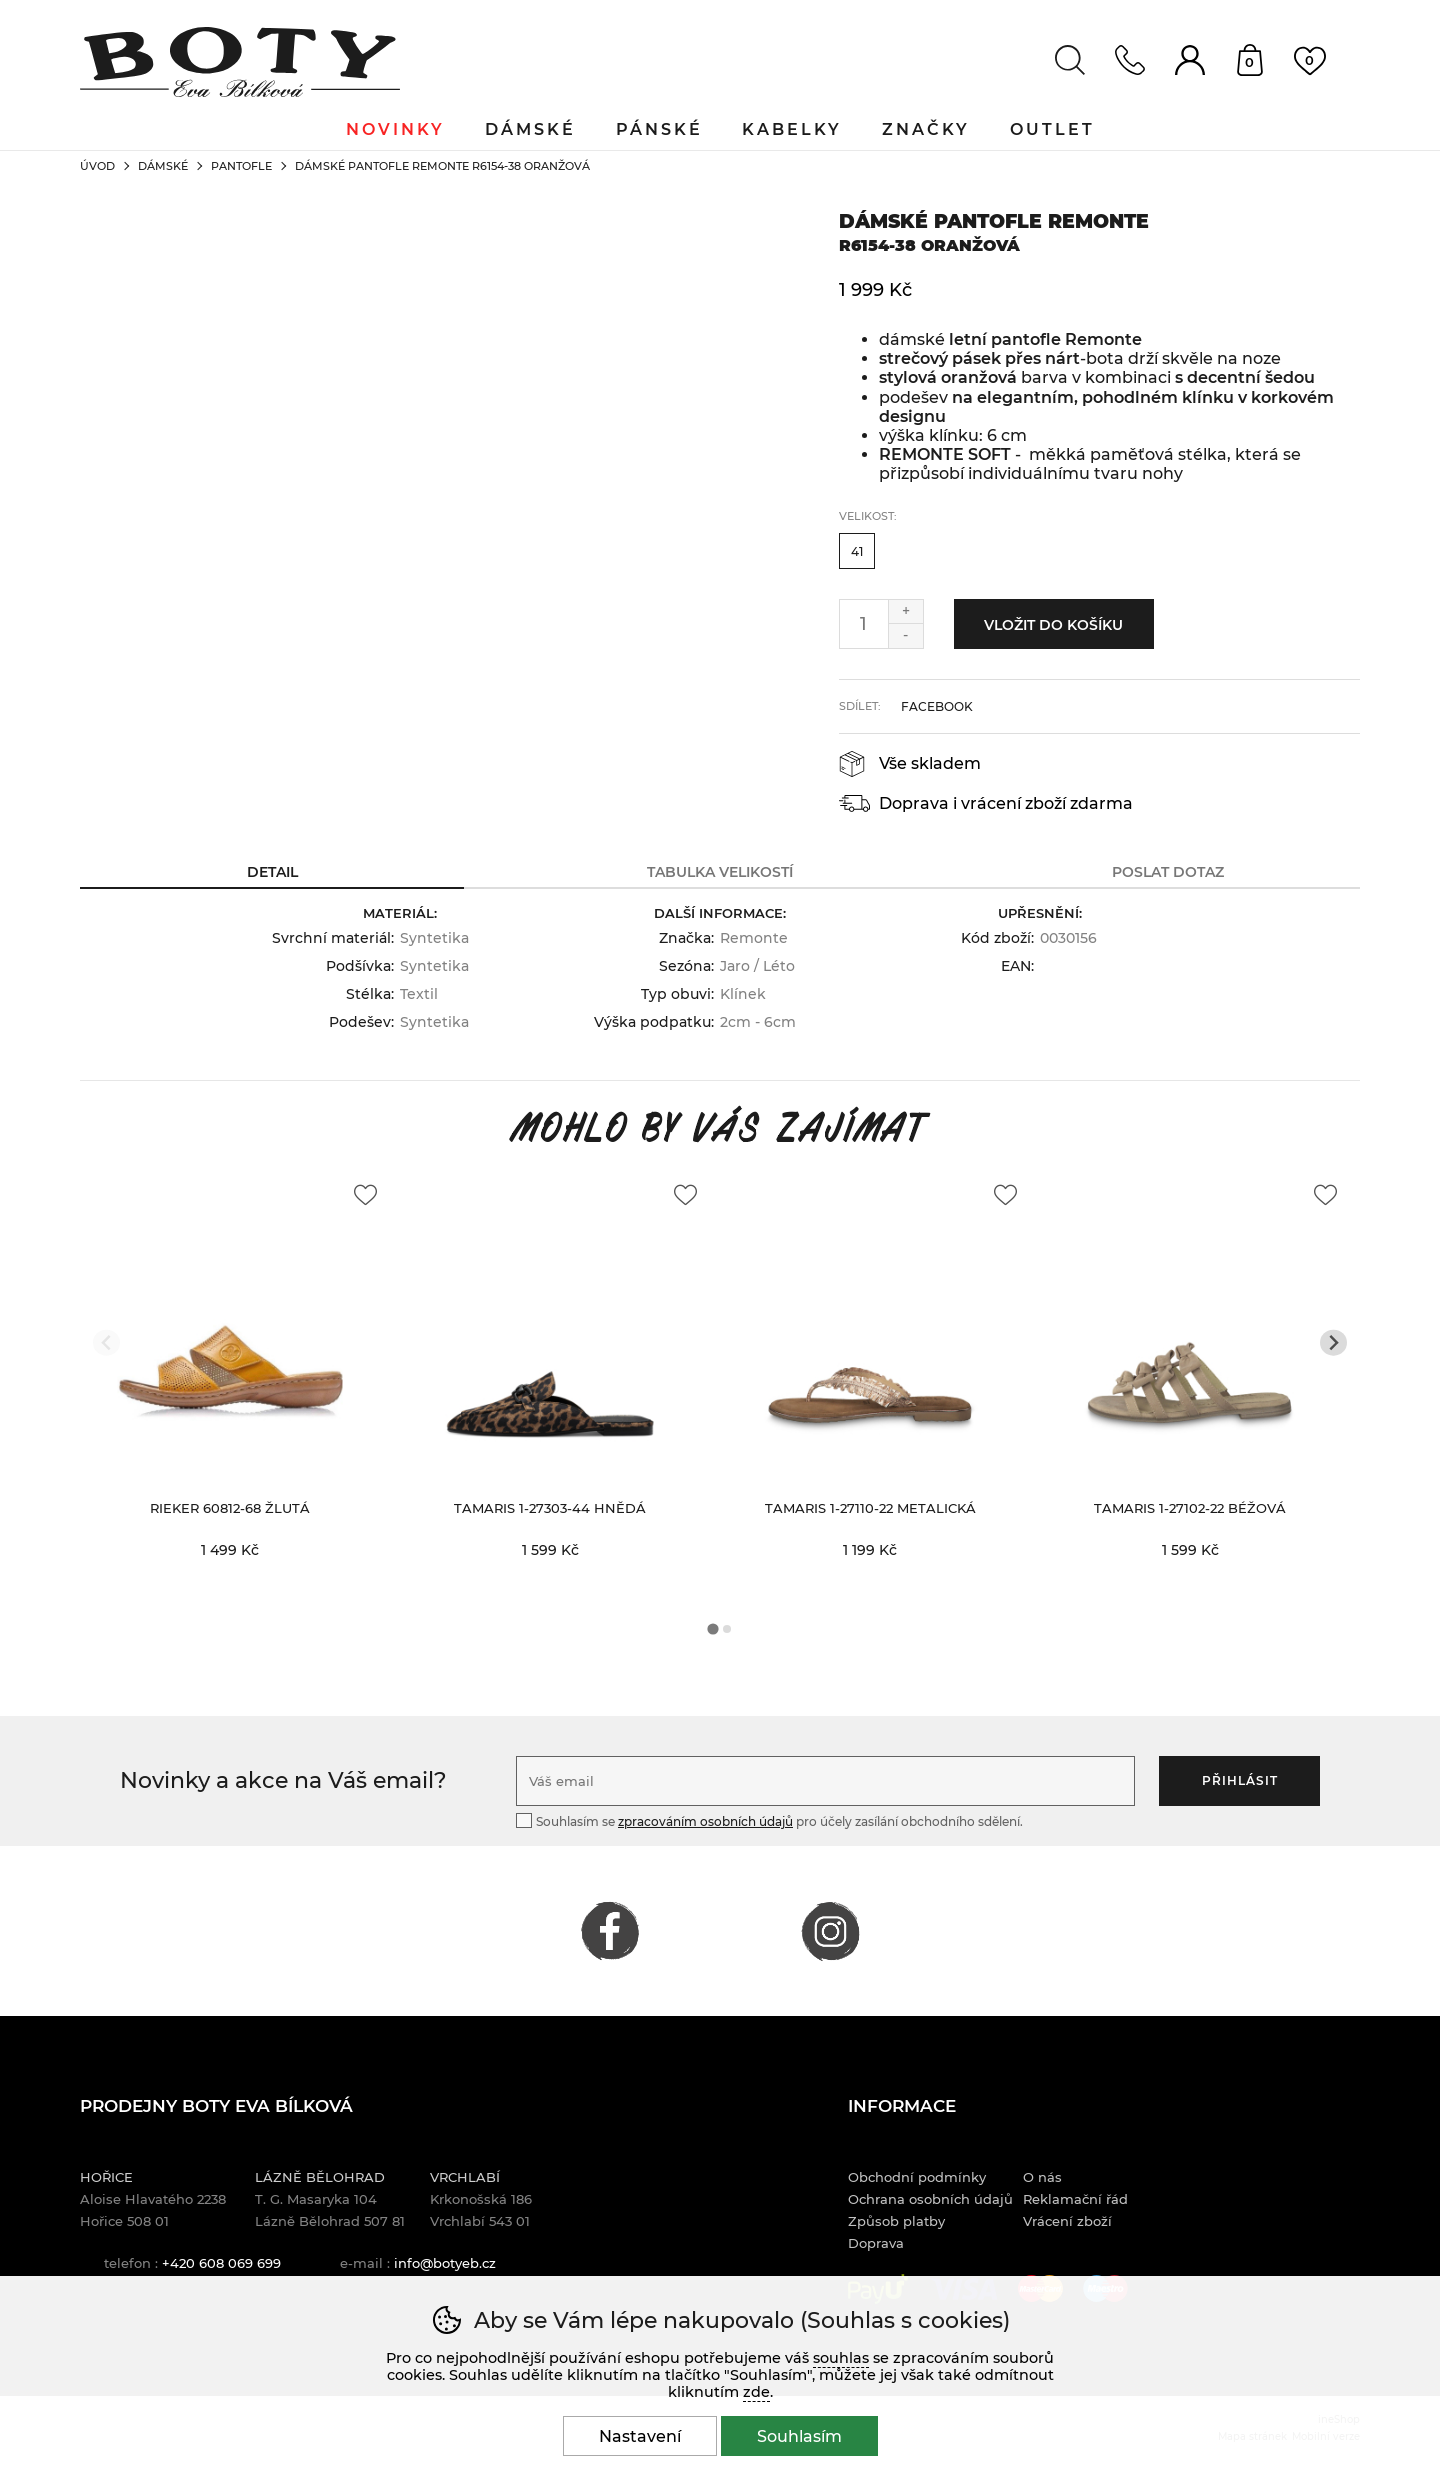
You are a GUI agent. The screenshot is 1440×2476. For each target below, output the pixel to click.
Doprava (876, 2243)
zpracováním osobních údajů (705, 1821)
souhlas (841, 2358)
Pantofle (241, 166)
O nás (1042, 2177)
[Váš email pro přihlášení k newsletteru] (825, 1781)
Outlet (1053, 129)
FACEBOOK (610, 1931)
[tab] (712, 1628)
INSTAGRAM (830, 1931)
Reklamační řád (1075, 2199)
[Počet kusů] (864, 624)
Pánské (659, 129)
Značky (927, 129)
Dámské (163, 166)
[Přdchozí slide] (106, 1342)
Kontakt (1130, 60)
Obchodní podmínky (917, 2177)
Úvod (97, 166)
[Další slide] (1333, 1342)
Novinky (395, 129)
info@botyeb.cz (445, 2263)
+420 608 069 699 (221, 2263)
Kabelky (793, 129)
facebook (937, 706)
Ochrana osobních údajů (930, 2199)
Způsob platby (896, 2221)
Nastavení (640, 2436)
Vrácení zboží (1067, 2221)
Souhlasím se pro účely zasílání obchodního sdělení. (769, 1820)
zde (756, 2392)
